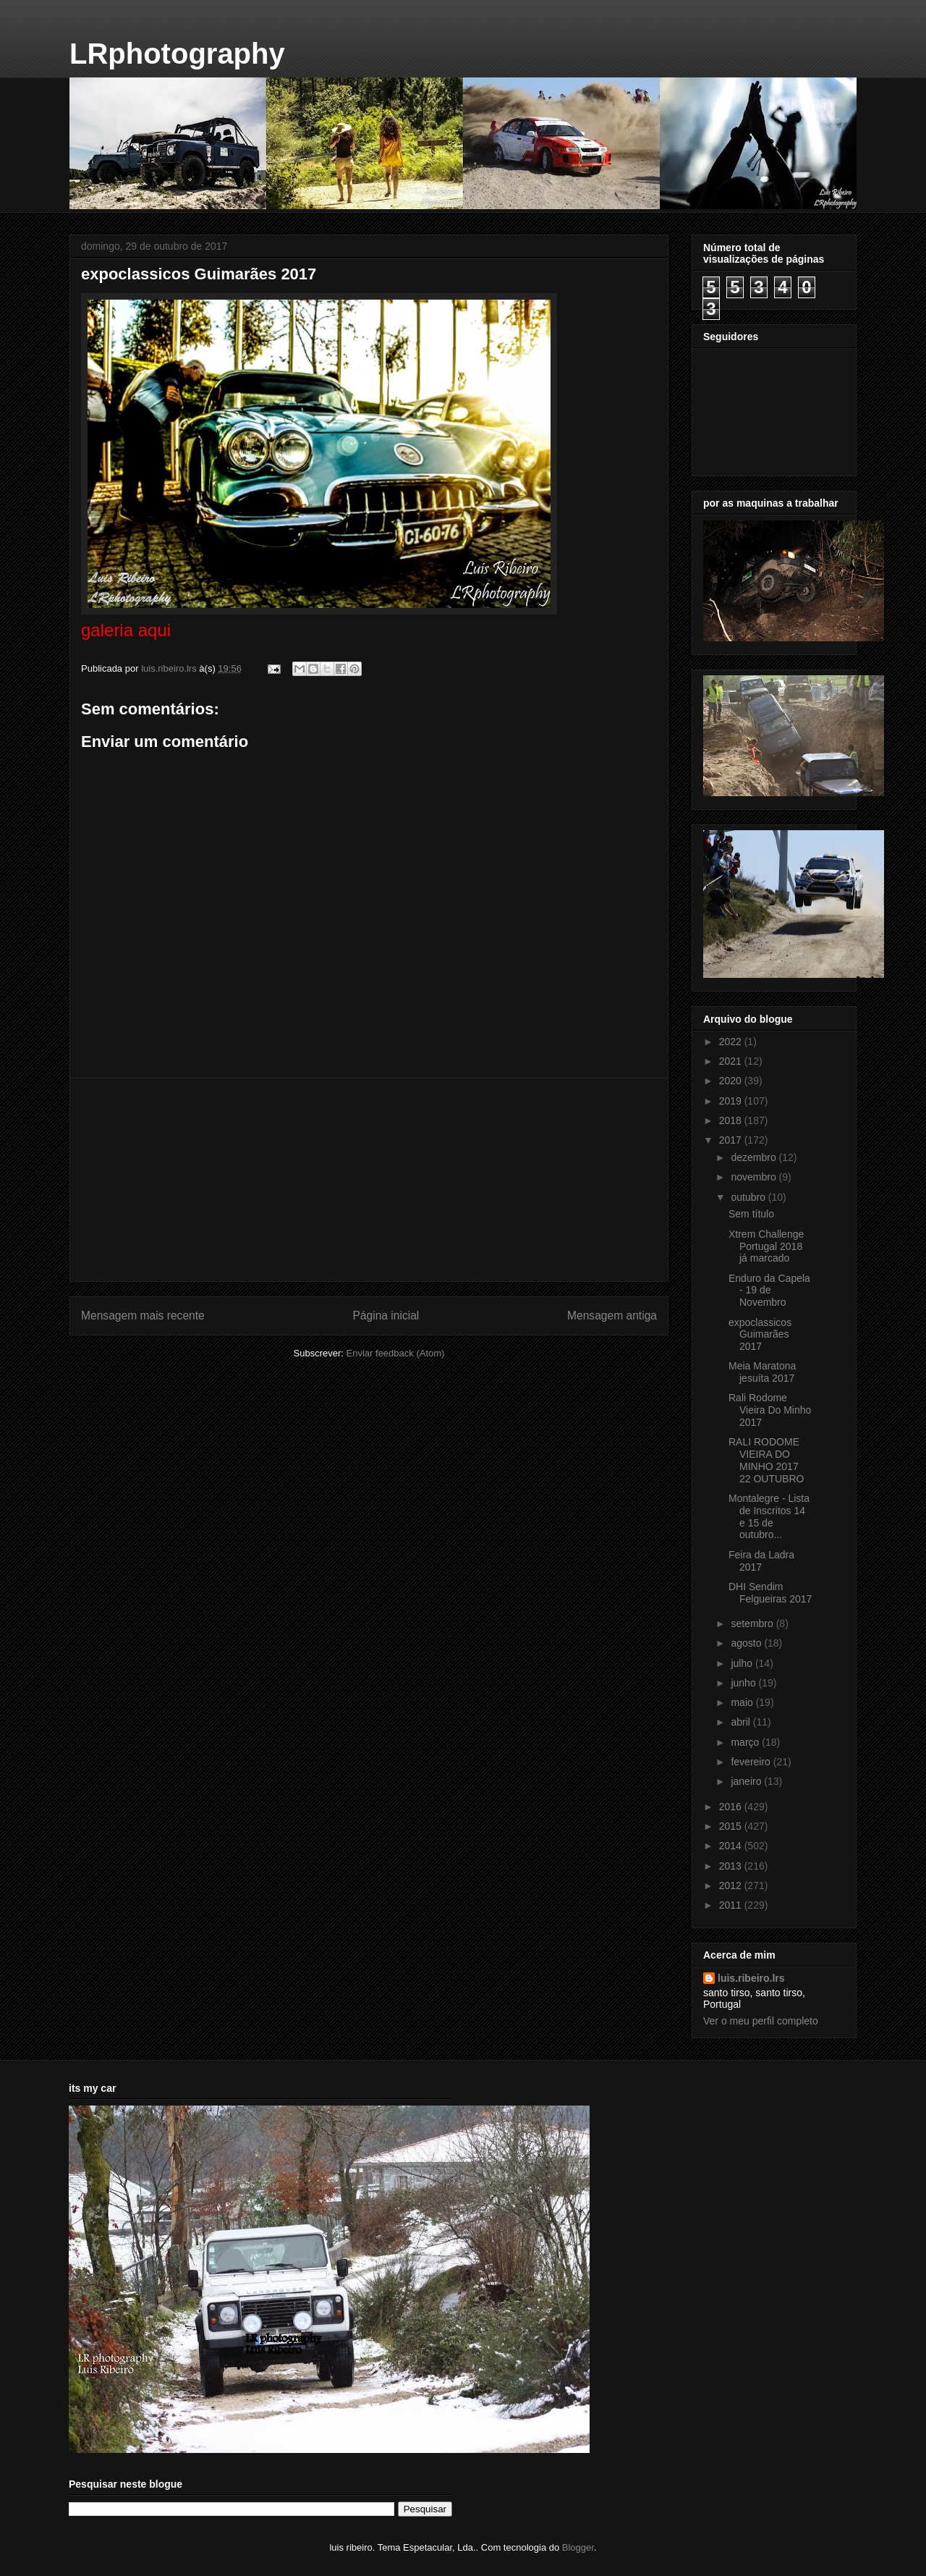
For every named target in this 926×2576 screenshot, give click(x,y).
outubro (749, 1197)
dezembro (754, 1157)
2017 (731, 1140)
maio (743, 1702)
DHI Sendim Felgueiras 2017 (770, 1593)
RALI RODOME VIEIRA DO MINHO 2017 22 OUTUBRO (766, 1460)
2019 (731, 1101)
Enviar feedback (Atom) (396, 1353)
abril (741, 1722)
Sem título (751, 1214)
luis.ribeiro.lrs (751, 1978)
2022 (731, 1041)
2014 (731, 1845)
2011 (731, 1905)
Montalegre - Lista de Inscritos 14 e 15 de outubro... (769, 1516)
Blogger (578, 2547)
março (746, 1742)
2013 (731, 1866)
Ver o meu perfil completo (760, 2021)
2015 (731, 1826)
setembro (753, 1623)
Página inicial (385, 1315)
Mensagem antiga (612, 1315)
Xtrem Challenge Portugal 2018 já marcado (766, 1246)
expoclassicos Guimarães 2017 (760, 1335)
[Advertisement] (368, 1179)
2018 (731, 1120)
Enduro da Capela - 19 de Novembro (769, 1290)
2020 (731, 1080)
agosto (747, 1643)
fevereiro (752, 1762)
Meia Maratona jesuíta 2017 (762, 1372)
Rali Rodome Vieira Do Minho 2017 (770, 1410)
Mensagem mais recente (143, 1315)
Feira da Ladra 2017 (761, 1561)
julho (743, 1663)
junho (744, 1683)
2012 (731, 1885)
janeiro (747, 1781)
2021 (731, 1061)
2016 (731, 1806)
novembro (754, 1177)
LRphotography (177, 53)
